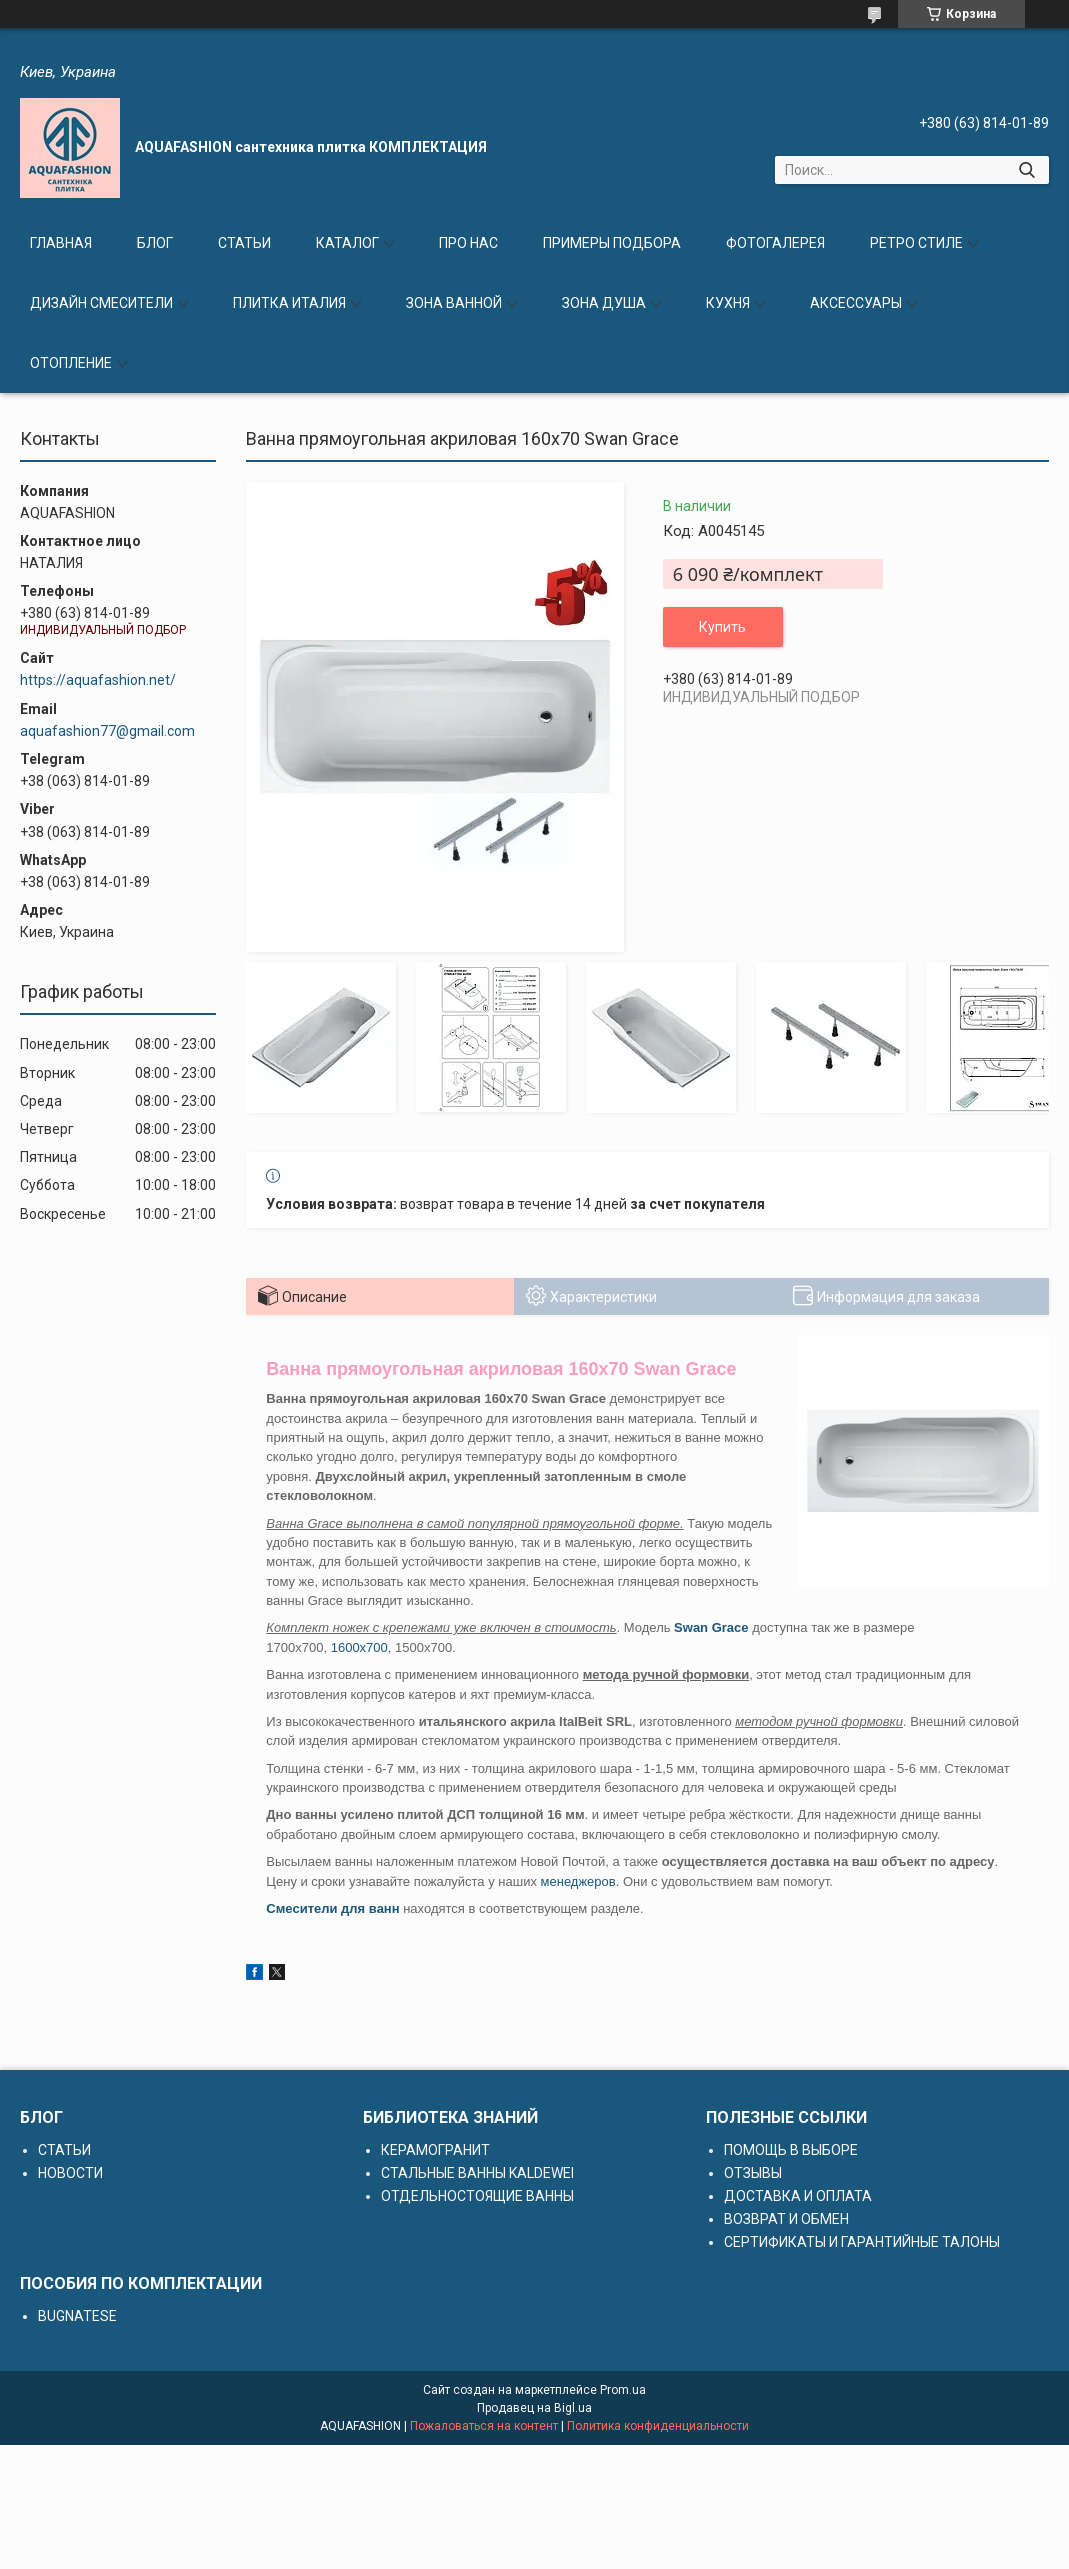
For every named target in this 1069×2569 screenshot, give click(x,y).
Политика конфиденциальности (658, 2426)
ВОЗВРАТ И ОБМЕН (786, 2219)
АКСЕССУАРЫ (856, 303)
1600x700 (359, 1647)
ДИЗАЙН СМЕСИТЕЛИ (101, 303)
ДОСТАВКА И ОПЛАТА (798, 2196)
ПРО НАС (468, 243)
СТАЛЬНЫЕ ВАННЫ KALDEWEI (477, 2173)
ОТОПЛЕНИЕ (71, 363)
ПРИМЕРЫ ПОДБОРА (612, 243)
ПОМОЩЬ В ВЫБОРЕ (791, 2150)
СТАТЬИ (244, 243)
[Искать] (1026, 170)
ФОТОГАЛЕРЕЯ (775, 243)
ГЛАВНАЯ (61, 243)
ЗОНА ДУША (604, 303)
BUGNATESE (77, 2316)
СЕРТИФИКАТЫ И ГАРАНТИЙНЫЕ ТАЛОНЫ (862, 2242)
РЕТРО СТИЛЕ (916, 243)
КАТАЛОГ (347, 243)
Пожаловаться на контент (484, 2426)
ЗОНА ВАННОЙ (454, 303)
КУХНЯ (728, 303)
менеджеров (578, 1881)
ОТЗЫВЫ (753, 2173)
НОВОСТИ (70, 2173)
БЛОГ (155, 243)
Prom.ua (623, 2390)
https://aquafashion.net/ (98, 680)
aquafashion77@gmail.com (107, 731)
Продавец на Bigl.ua (534, 2408)
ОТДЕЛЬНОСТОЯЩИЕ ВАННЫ (477, 2196)
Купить (722, 627)
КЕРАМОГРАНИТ (435, 2150)
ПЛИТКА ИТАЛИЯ (289, 303)
